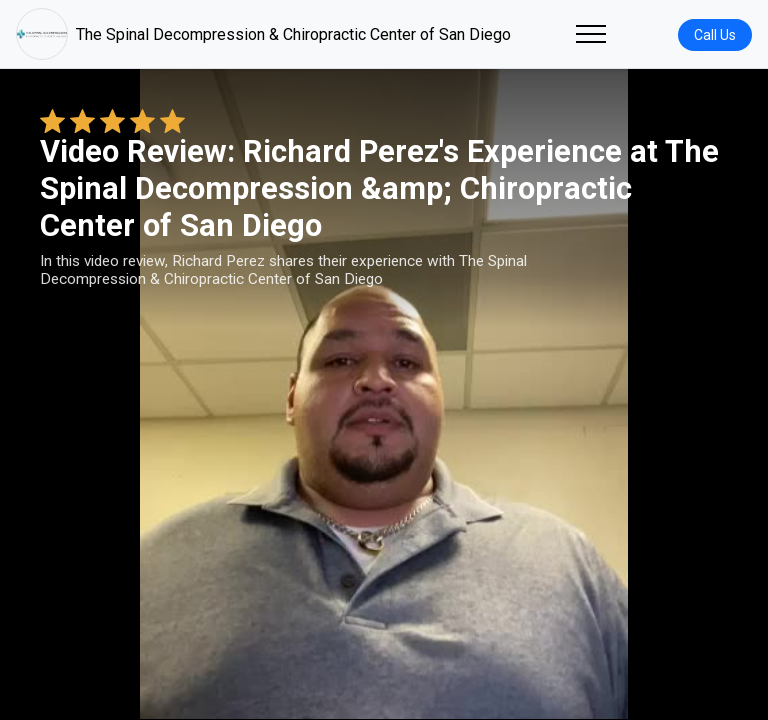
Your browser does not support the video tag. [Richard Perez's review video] (384, 394)
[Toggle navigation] (591, 34)
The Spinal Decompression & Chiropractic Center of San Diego (263, 34)
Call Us (715, 35)
